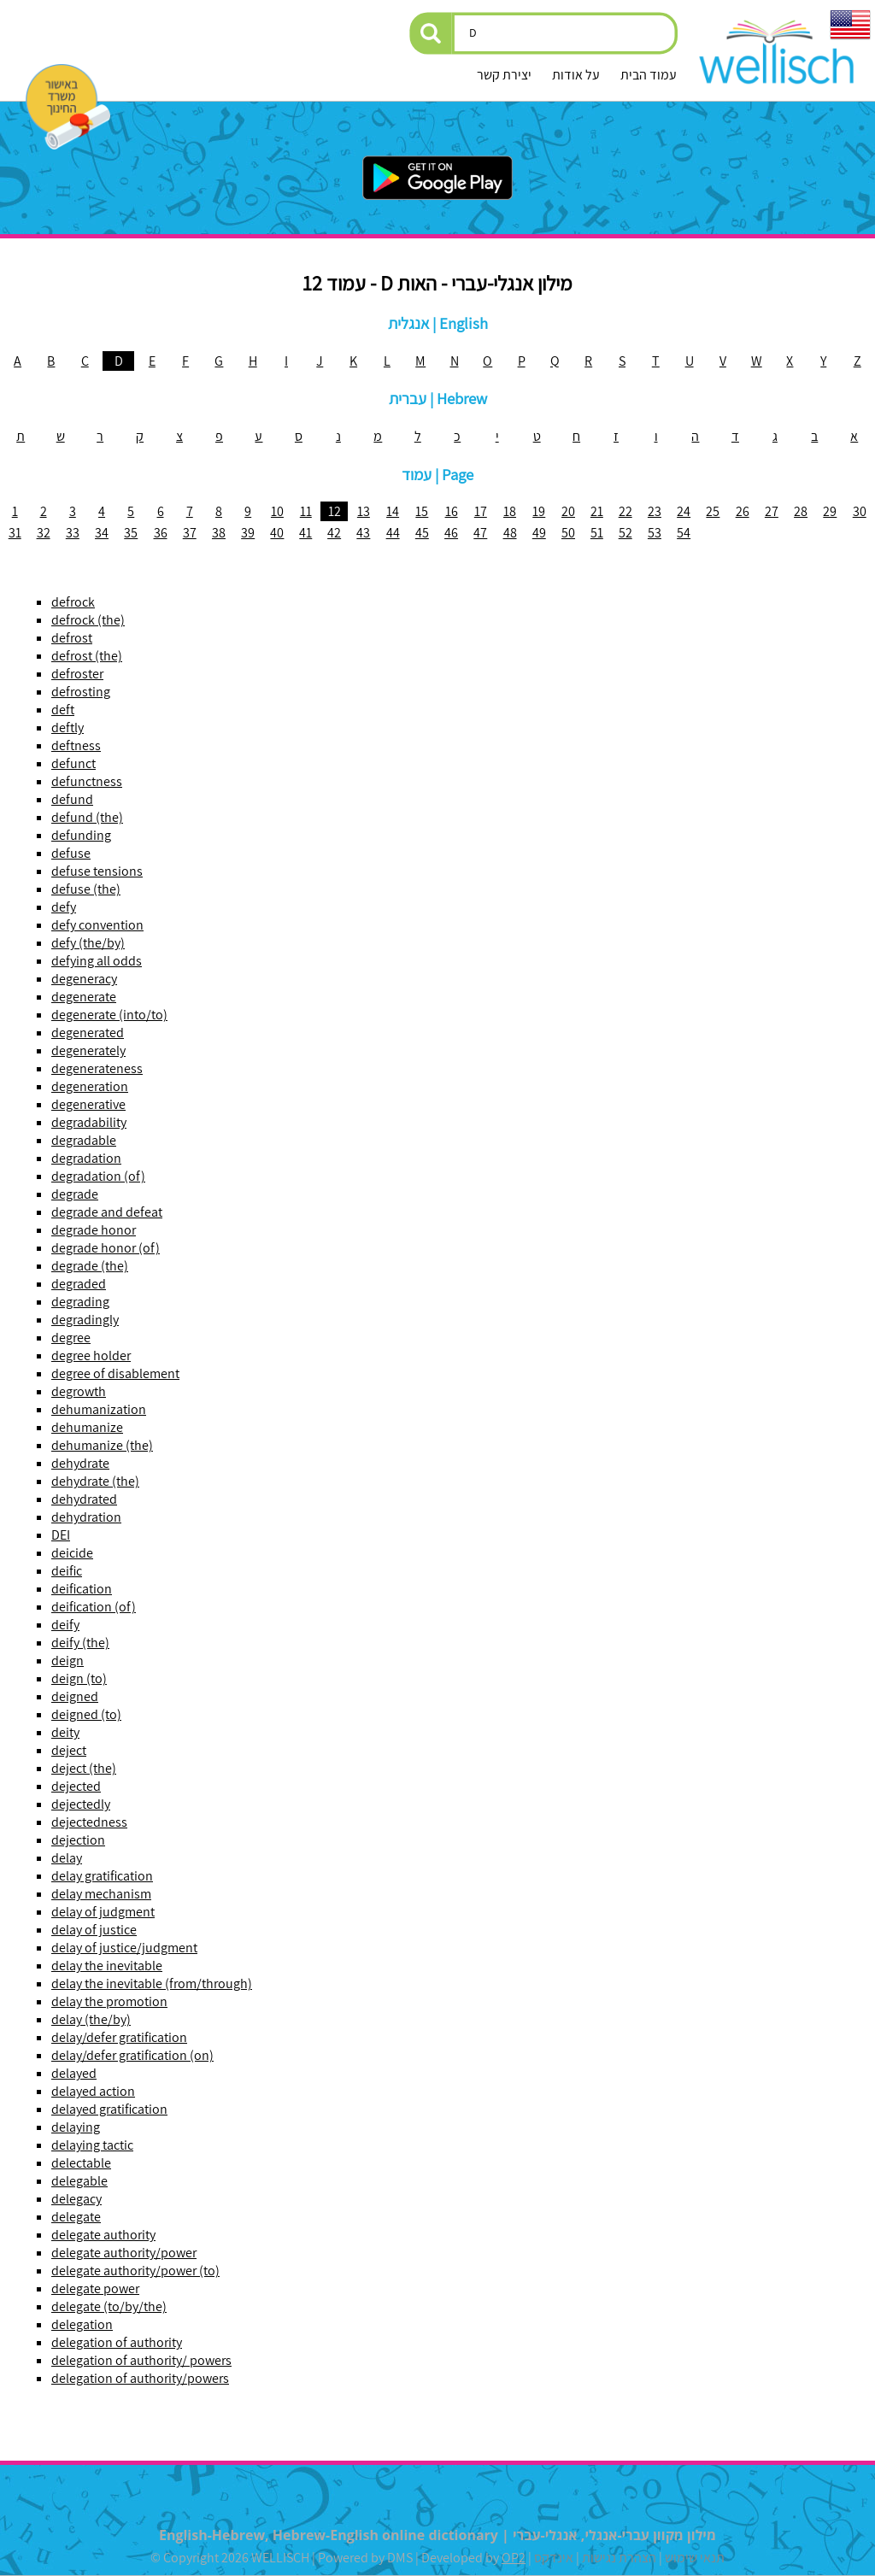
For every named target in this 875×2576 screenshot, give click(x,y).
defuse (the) (85, 889)
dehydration (86, 1517)
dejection (78, 1840)
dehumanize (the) (102, 1445)
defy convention (97, 925)
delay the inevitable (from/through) (151, 1983)
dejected (76, 1786)
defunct (73, 763)
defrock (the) (88, 620)
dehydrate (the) (95, 1481)
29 (830, 511)
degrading (80, 1302)
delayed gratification (109, 2109)
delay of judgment (103, 1912)
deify (65, 1625)
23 (654, 511)
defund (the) (87, 817)
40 (277, 533)
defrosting (80, 692)
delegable (79, 2181)
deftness (76, 745)
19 (538, 511)
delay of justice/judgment (124, 1948)
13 (363, 511)
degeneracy (84, 979)
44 (393, 533)
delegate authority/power (124, 2253)
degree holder (91, 1355)
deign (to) (79, 1678)
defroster (77, 674)
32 (43, 533)
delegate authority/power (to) (135, 2271)
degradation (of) (98, 1176)
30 (859, 511)
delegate (76, 2217)
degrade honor (93, 1230)
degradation (86, 1158)
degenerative (88, 1104)
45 (422, 533)
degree (71, 1338)
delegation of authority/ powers (141, 2360)
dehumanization (98, 1409)
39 (248, 533)
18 (509, 511)
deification (81, 1589)
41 (305, 533)
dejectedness (89, 1822)
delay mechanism (101, 1894)
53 (654, 533)
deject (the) (83, 1768)
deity (65, 1732)
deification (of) (93, 1607)
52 (625, 533)
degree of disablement (115, 1373)
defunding (81, 835)
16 (451, 511)
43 (363, 533)
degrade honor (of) (105, 1248)
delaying (75, 2127)
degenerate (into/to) (109, 1015)
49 (539, 533)
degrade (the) (89, 1266)
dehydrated (84, 1499)
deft (62, 710)
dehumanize (87, 1427)
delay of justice (94, 1930)
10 (277, 511)
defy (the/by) (88, 943)
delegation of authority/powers (140, 2378)
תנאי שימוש (695, 2558)
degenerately (88, 1050)
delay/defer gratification (119, 2037)
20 (568, 511)
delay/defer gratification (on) (132, 2055)
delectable (81, 2163)
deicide (72, 1553)
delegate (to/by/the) (109, 2306)
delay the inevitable (106, 1966)
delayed (74, 2073)
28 (800, 511)
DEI (60, 1535)
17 (480, 511)
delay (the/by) (91, 2019)
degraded (78, 1284)
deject (68, 1750)
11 (306, 511)
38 (219, 533)
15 (421, 511)
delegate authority (103, 2235)
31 (15, 533)
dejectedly (80, 1804)
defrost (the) (86, 656)
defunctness (86, 781)
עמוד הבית (648, 75)
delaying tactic (92, 2145)
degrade (74, 1194)
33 (72, 533)
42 (334, 533)
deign (67, 1660)
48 (510, 533)
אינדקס (553, 2558)
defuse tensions (97, 871)
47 (480, 533)
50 (568, 533)
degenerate (83, 997)
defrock (73, 602)
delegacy (76, 2199)
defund (72, 799)
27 (771, 511)
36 (160, 533)
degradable (83, 1140)
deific (66, 1571)
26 (742, 511)
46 (451, 533)
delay (66, 1858)
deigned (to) (86, 1714)
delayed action (93, 2091)
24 (683, 511)
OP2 (514, 2558)
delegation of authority (116, 2342)
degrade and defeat (106, 1212)
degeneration (89, 1086)
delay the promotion (109, 2001)
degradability (88, 1122)
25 (712, 511)
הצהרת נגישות (619, 2558)
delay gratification (102, 1876)
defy (63, 907)
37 (190, 533)
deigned (74, 1696)
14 (392, 511)
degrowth (78, 1391)
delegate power (95, 2288)
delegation (82, 2324)
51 (596, 533)
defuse (71, 853)
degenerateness (97, 1068)
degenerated (87, 1033)
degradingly (85, 1320)
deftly (67, 727)
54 (683, 533)
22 (625, 511)
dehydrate (80, 1463)
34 (102, 533)
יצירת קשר (504, 75)
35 (131, 533)
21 (596, 511)
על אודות (576, 75)
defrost (71, 638)
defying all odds (96, 961)
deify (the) (80, 1643)
